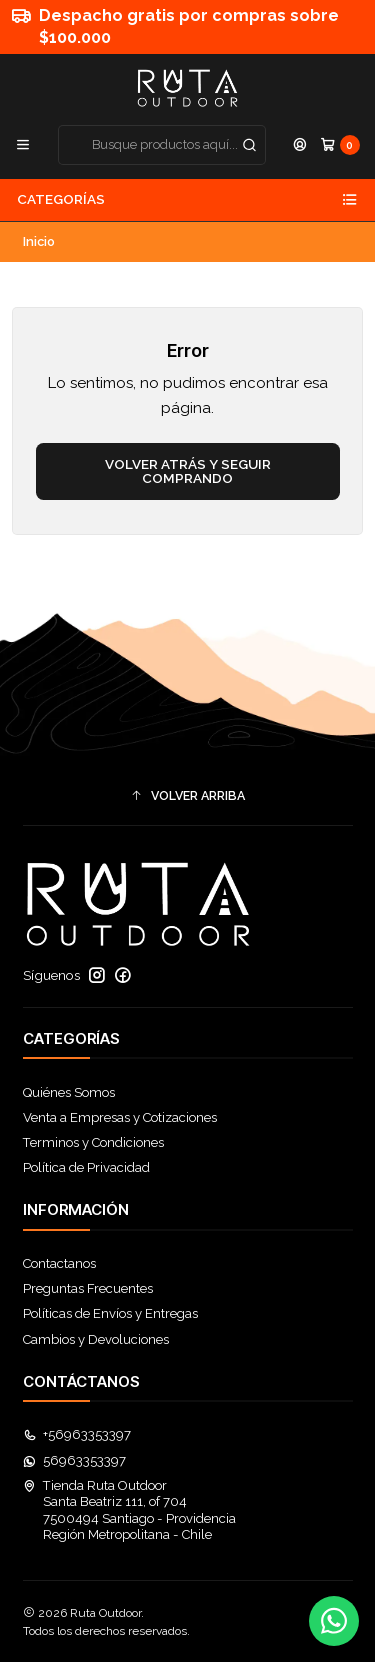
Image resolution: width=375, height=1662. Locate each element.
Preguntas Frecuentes (88, 1288)
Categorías (187, 200)
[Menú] (23, 144)
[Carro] (340, 144)
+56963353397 (77, 1434)
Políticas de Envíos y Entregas (110, 1313)
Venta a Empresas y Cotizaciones (120, 1117)
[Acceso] (300, 144)
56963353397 (75, 1460)
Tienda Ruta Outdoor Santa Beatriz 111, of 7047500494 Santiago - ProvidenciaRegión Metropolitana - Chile (130, 1510)
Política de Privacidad (86, 1167)
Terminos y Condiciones (93, 1142)
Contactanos (59, 1263)
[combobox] (162, 145)
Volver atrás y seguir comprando (188, 471)
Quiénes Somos (69, 1092)
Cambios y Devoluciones (96, 1339)
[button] (188, 796)
